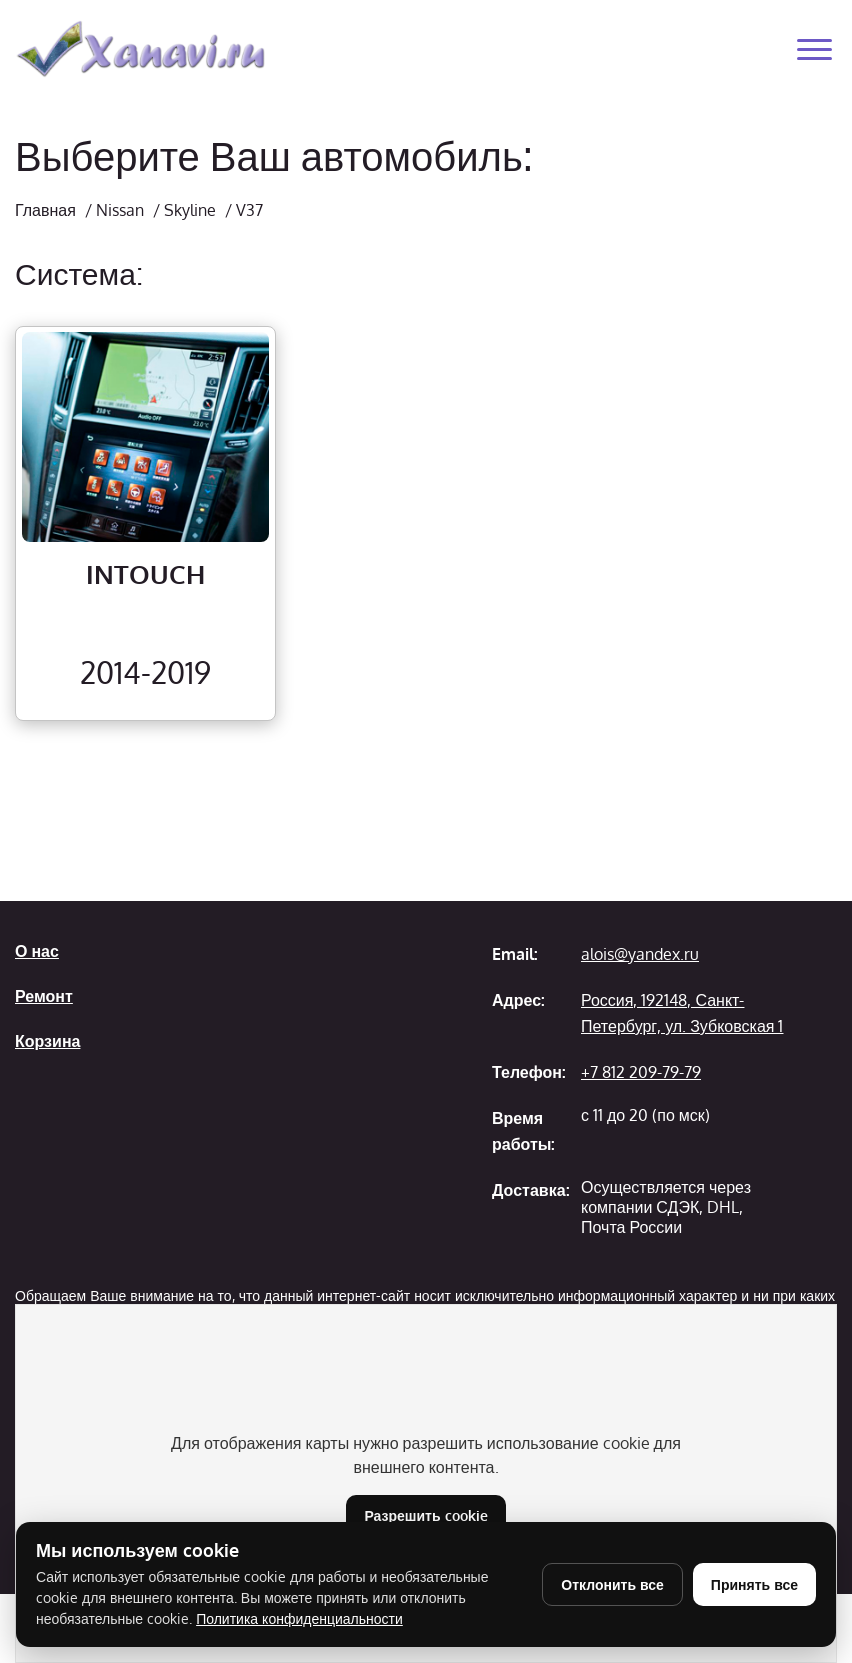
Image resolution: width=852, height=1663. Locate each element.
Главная (45, 210)
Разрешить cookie (425, 1515)
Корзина (47, 1041)
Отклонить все (612, 1584)
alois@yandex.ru (640, 954)
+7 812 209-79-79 (641, 1072)
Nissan (120, 210)
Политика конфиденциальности (299, 1618)
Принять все (754, 1584)
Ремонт (44, 996)
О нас (37, 951)
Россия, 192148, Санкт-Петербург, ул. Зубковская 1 (682, 1013)
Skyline (190, 210)
